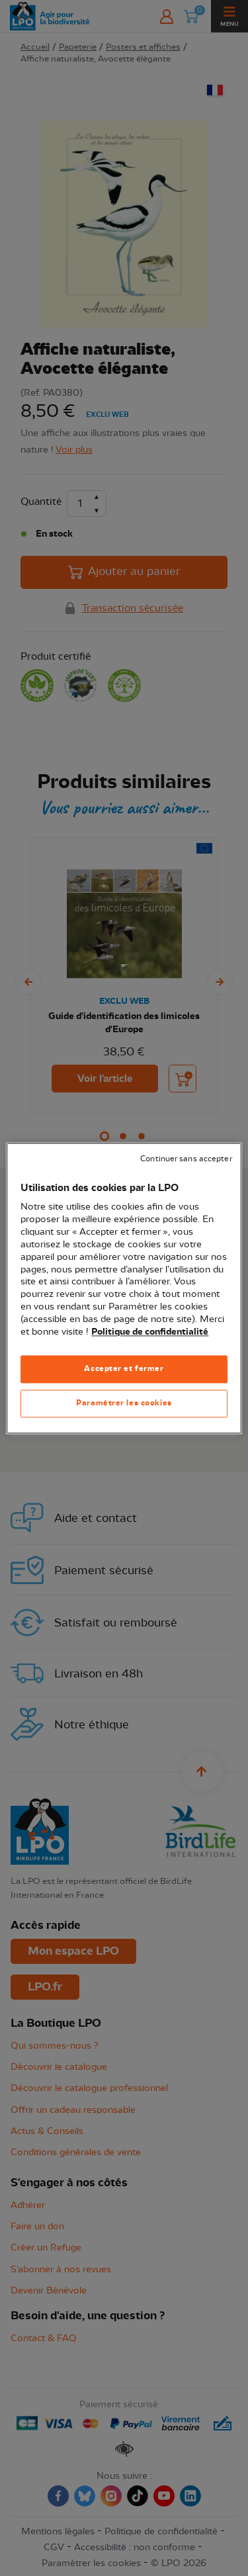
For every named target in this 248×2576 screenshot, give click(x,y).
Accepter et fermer (123, 1368)
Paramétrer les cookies (124, 1402)
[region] (123, 1288)
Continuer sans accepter (185, 1159)
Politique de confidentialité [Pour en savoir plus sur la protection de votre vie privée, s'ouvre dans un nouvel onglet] (149, 1332)
